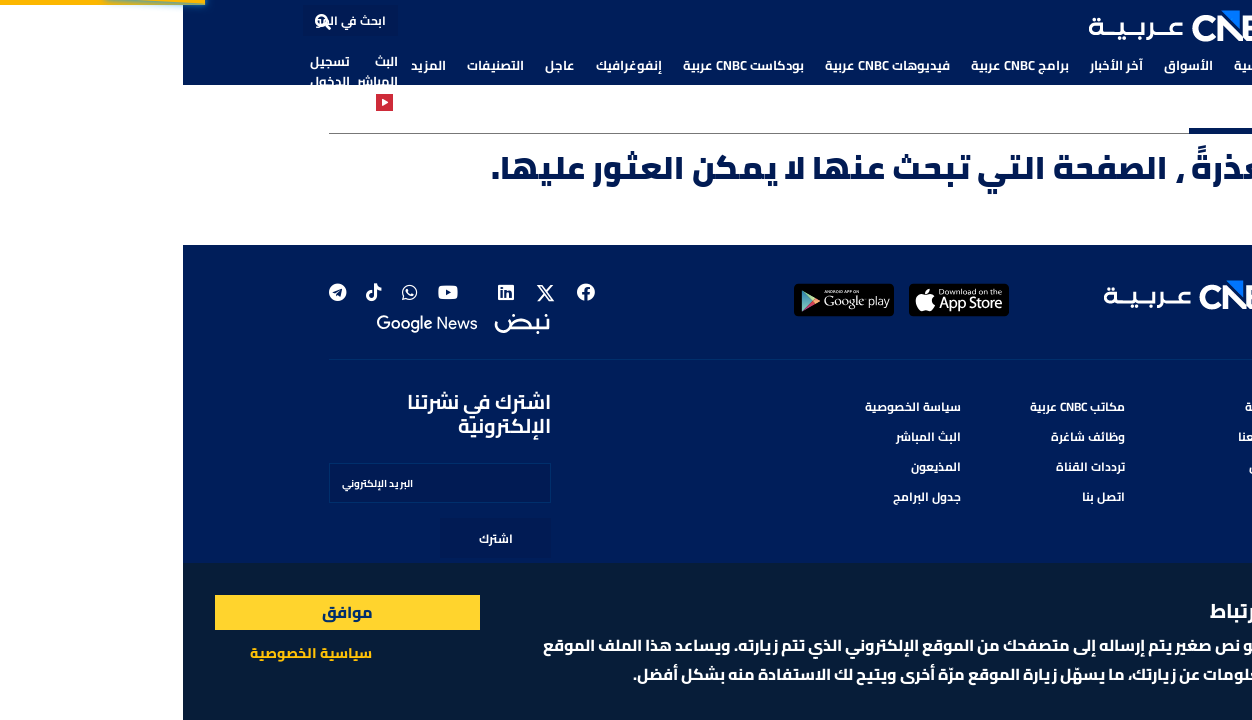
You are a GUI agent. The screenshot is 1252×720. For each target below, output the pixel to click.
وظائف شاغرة (905, 436)
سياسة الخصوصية (730, 406)
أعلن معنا (1080, 436)
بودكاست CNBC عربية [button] (560, 65)
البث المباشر (194, 80)
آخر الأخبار (933, 65)
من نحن (1086, 466)
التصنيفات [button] (312, 65)
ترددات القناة (907, 466)
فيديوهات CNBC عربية (704, 65)
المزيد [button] (245, 65)
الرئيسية (1074, 65)
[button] (1006, 26)
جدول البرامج (744, 496)
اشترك (313, 538)
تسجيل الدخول (147, 71)
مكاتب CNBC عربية (894, 406)
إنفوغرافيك (446, 65)
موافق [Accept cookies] (164, 612)
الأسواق (1005, 65)
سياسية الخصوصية (128, 653)
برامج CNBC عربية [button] (837, 65)
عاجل (377, 65)
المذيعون (753, 466)
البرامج (1088, 496)
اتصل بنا (920, 496)
